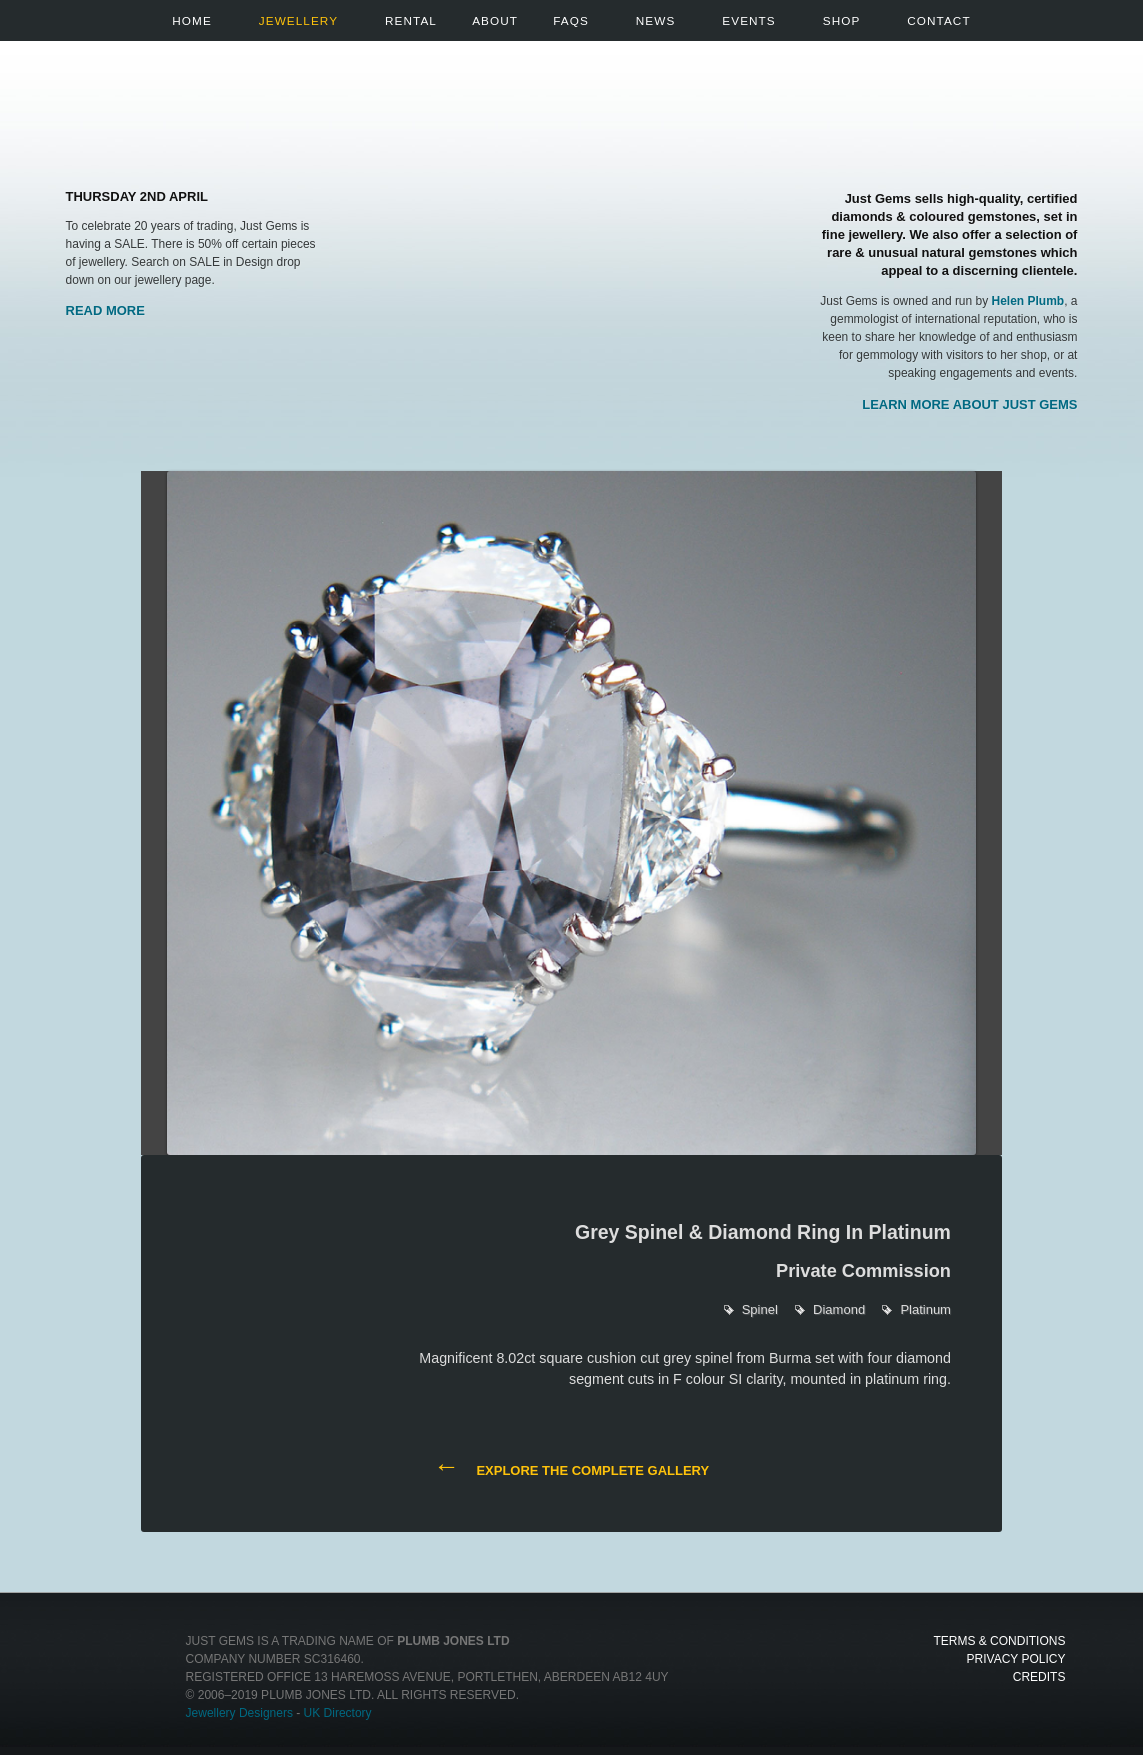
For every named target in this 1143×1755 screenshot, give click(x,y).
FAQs (571, 20)
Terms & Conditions (999, 1641)
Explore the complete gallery (571, 1468)
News (655, 20)
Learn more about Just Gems (969, 404)
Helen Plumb (1028, 301)
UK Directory (338, 1713)
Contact (938, 20)
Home (191, 20)
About (495, 20)
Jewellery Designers (239, 1713)
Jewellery (298, 20)
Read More (105, 310)
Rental (411, 20)
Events (748, 20)
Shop (842, 20)
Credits (1039, 1677)
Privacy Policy (1016, 1659)
